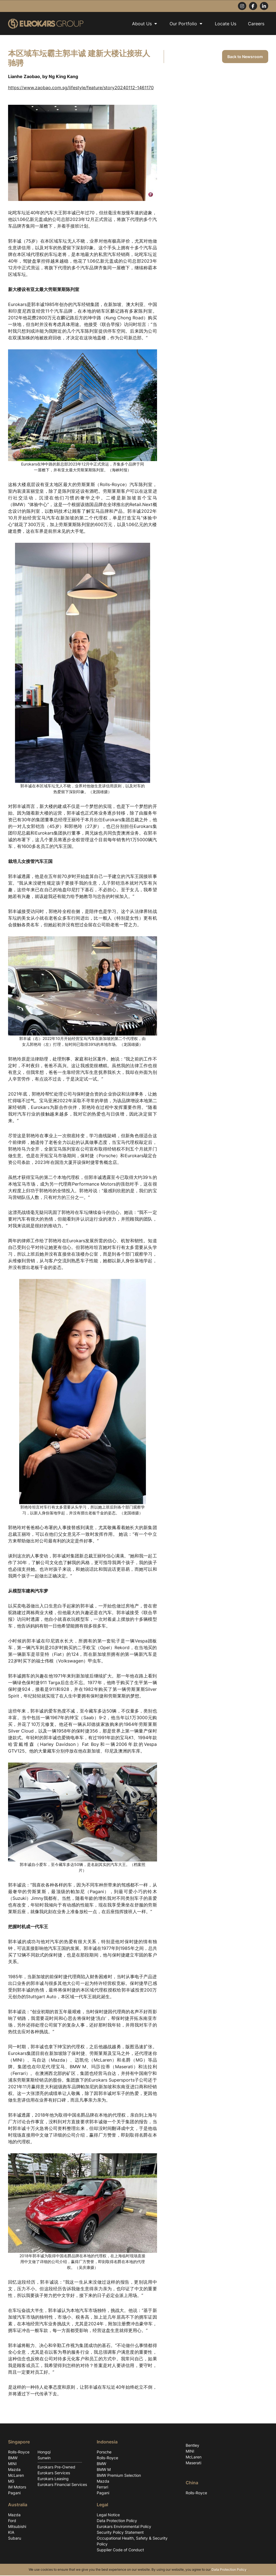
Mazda (14, 2470)
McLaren (16, 2475)
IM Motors (17, 2487)
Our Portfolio (186, 24)
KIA (11, 2532)
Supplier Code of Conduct (120, 2550)
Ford (12, 2521)
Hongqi (44, 2452)
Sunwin (44, 2458)
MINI (12, 2464)
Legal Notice (108, 2515)
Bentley (192, 2445)
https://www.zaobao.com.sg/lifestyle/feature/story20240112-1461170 (81, 88)
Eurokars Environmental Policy (124, 2527)
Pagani (14, 2493)
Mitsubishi (17, 2527)
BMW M (104, 2470)
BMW (13, 2458)
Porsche (104, 2452)
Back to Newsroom (245, 56)
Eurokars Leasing (53, 2479)
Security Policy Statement (120, 2532)
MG (11, 2481)
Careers (256, 24)
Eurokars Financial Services (62, 2485)
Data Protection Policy (117, 2521)
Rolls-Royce (18, 2452)
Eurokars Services (54, 2473)
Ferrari (102, 2487)
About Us (145, 24)
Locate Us (225, 24)
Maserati (193, 2463)
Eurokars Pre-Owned (56, 2467)
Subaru (14, 2538)
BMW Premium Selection (119, 2475)
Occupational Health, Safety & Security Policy (132, 2541)
